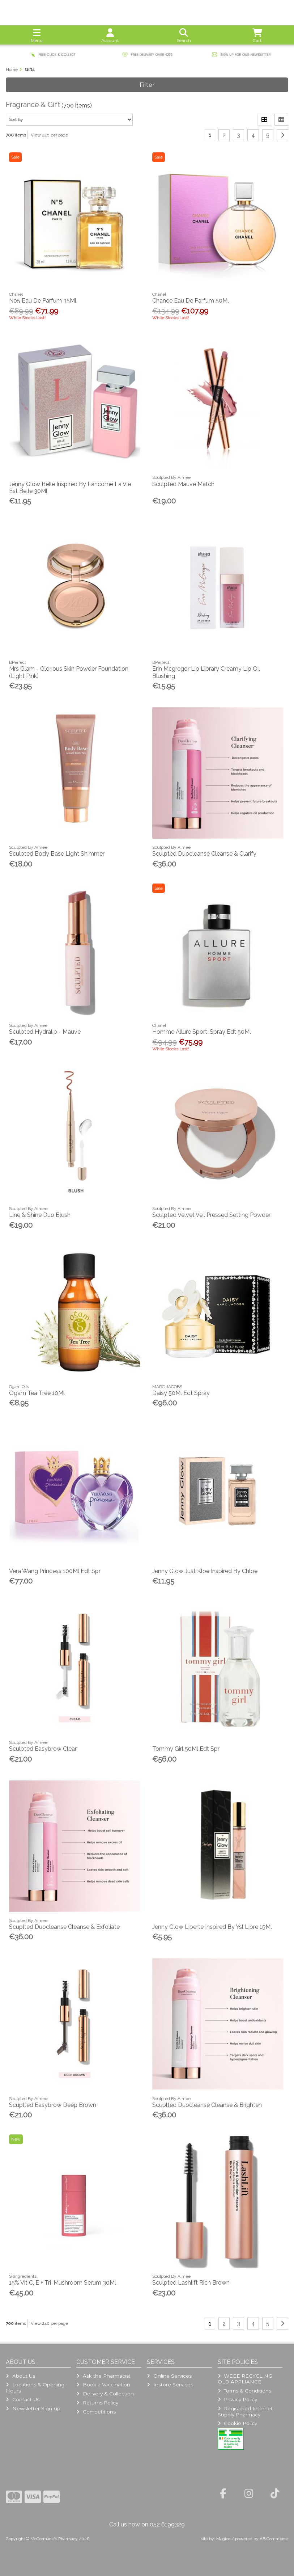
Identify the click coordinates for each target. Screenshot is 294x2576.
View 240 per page (49, 135)
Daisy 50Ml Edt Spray (181, 1393)
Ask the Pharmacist (103, 2376)
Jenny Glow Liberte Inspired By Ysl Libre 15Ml (212, 1926)
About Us (20, 2376)
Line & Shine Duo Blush (40, 1214)
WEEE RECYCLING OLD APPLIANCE (245, 2379)
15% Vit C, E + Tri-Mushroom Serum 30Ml (62, 2282)
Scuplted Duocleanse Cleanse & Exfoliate (64, 1926)
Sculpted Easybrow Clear (43, 1748)
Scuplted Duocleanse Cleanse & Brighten (207, 2104)
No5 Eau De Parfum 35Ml (42, 300)
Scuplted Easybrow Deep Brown (52, 2104)
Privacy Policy (237, 2399)
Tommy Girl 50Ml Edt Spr (186, 1748)
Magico (223, 2538)
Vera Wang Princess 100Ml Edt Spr (55, 1571)
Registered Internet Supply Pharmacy (245, 2411)
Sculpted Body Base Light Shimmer (57, 853)
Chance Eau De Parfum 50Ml (190, 300)
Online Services (169, 2376)
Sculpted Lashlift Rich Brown (191, 2282)
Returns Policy (97, 2403)
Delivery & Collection (104, 2393)
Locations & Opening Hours (35, 2387)
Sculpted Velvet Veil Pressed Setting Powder (211, 1214)
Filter (147, 84)
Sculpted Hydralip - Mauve (45, 1031)
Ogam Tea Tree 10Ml (37, 1393)
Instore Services (170, 2384)
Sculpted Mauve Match (183, 484)
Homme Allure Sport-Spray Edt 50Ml (201, 1031)
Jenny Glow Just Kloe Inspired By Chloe (204, 1571)
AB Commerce (274, 2538)
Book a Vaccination (103, 2384)
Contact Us (22, 2399)
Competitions (95, 2412)
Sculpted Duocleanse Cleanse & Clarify (204, 853)
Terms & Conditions (244, 2391)
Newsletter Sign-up (33, 2408)
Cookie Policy (237, 2423)
